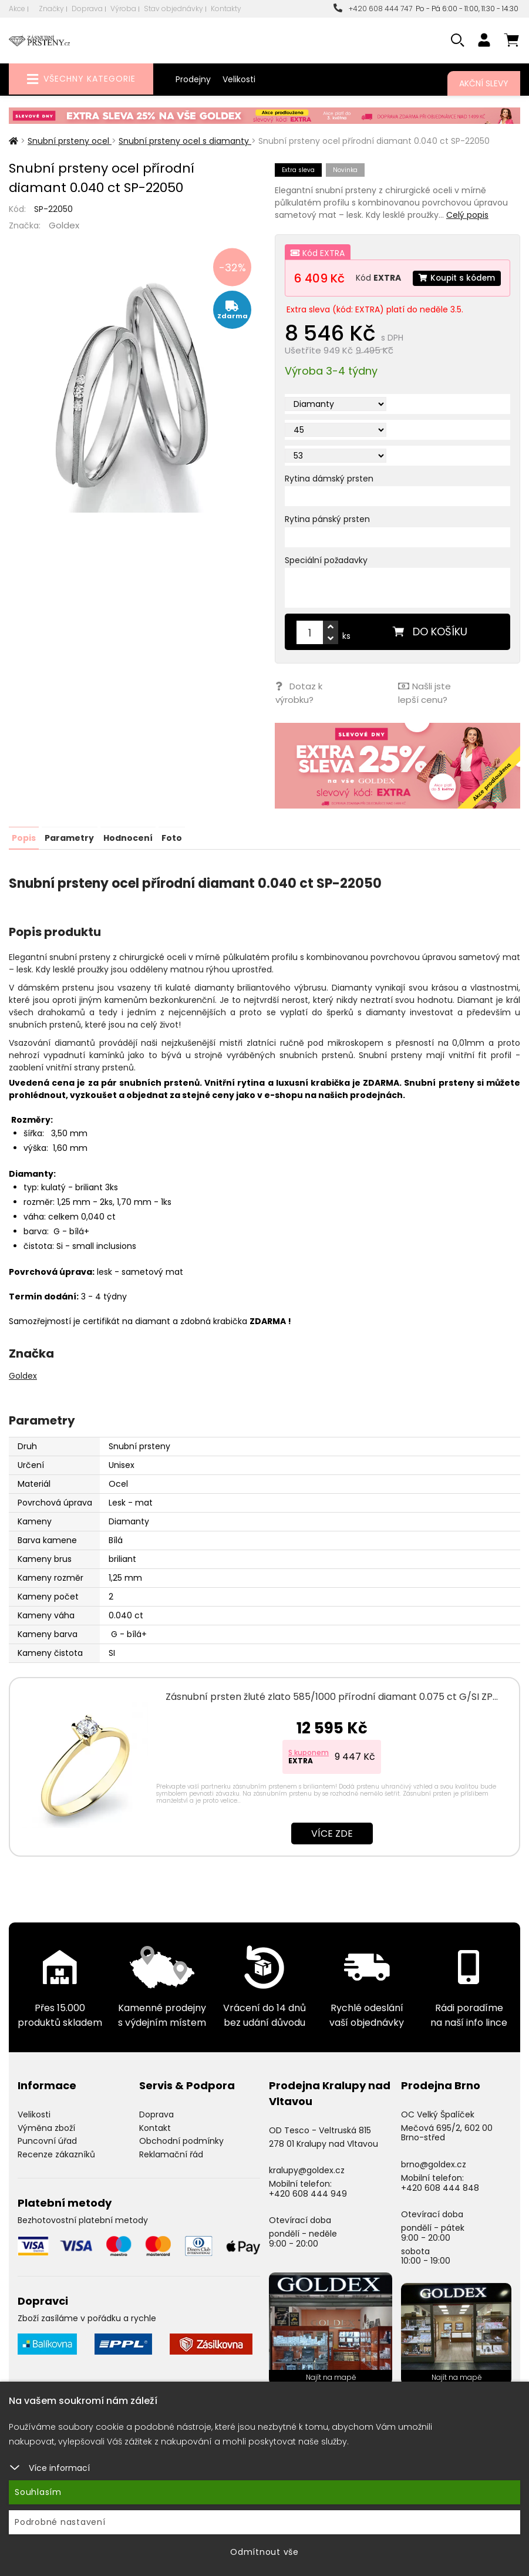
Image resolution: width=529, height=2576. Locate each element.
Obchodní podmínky (181, 2161)
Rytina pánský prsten (327, 541)
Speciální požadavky (326, 582)
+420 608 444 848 (440, 2207)
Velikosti (239, 79)
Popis (24, 857)
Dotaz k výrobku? (298, 714)
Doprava (87, 9)
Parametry (69, 857)
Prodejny (193, 79)
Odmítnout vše (264, 2552)
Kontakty (226, 9)
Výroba (123, 9)
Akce (17, 9)
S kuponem (308, 1772)
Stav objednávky (173, 9)
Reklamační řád (171, 2174)
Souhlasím (38, 2492)
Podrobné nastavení (60, 2522)
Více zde (332, 1853)
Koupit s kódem (339, 301)
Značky (51, 9)
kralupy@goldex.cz (307, 2190)
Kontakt (155, 2147)
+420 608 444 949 (308, 2213)
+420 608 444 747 (372, 9)
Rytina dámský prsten (329, 500)
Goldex (64, 225)
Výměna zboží (46, 2147)
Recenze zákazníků (56, 2174)
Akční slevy (483, 83)
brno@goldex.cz (433, 2184)
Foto (171, 857)
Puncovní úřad (47, 2161)
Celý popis (467, 215)
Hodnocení (127, 857)
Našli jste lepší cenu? (423, 714)
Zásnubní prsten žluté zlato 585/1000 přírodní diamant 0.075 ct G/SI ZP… (332, 1716)
